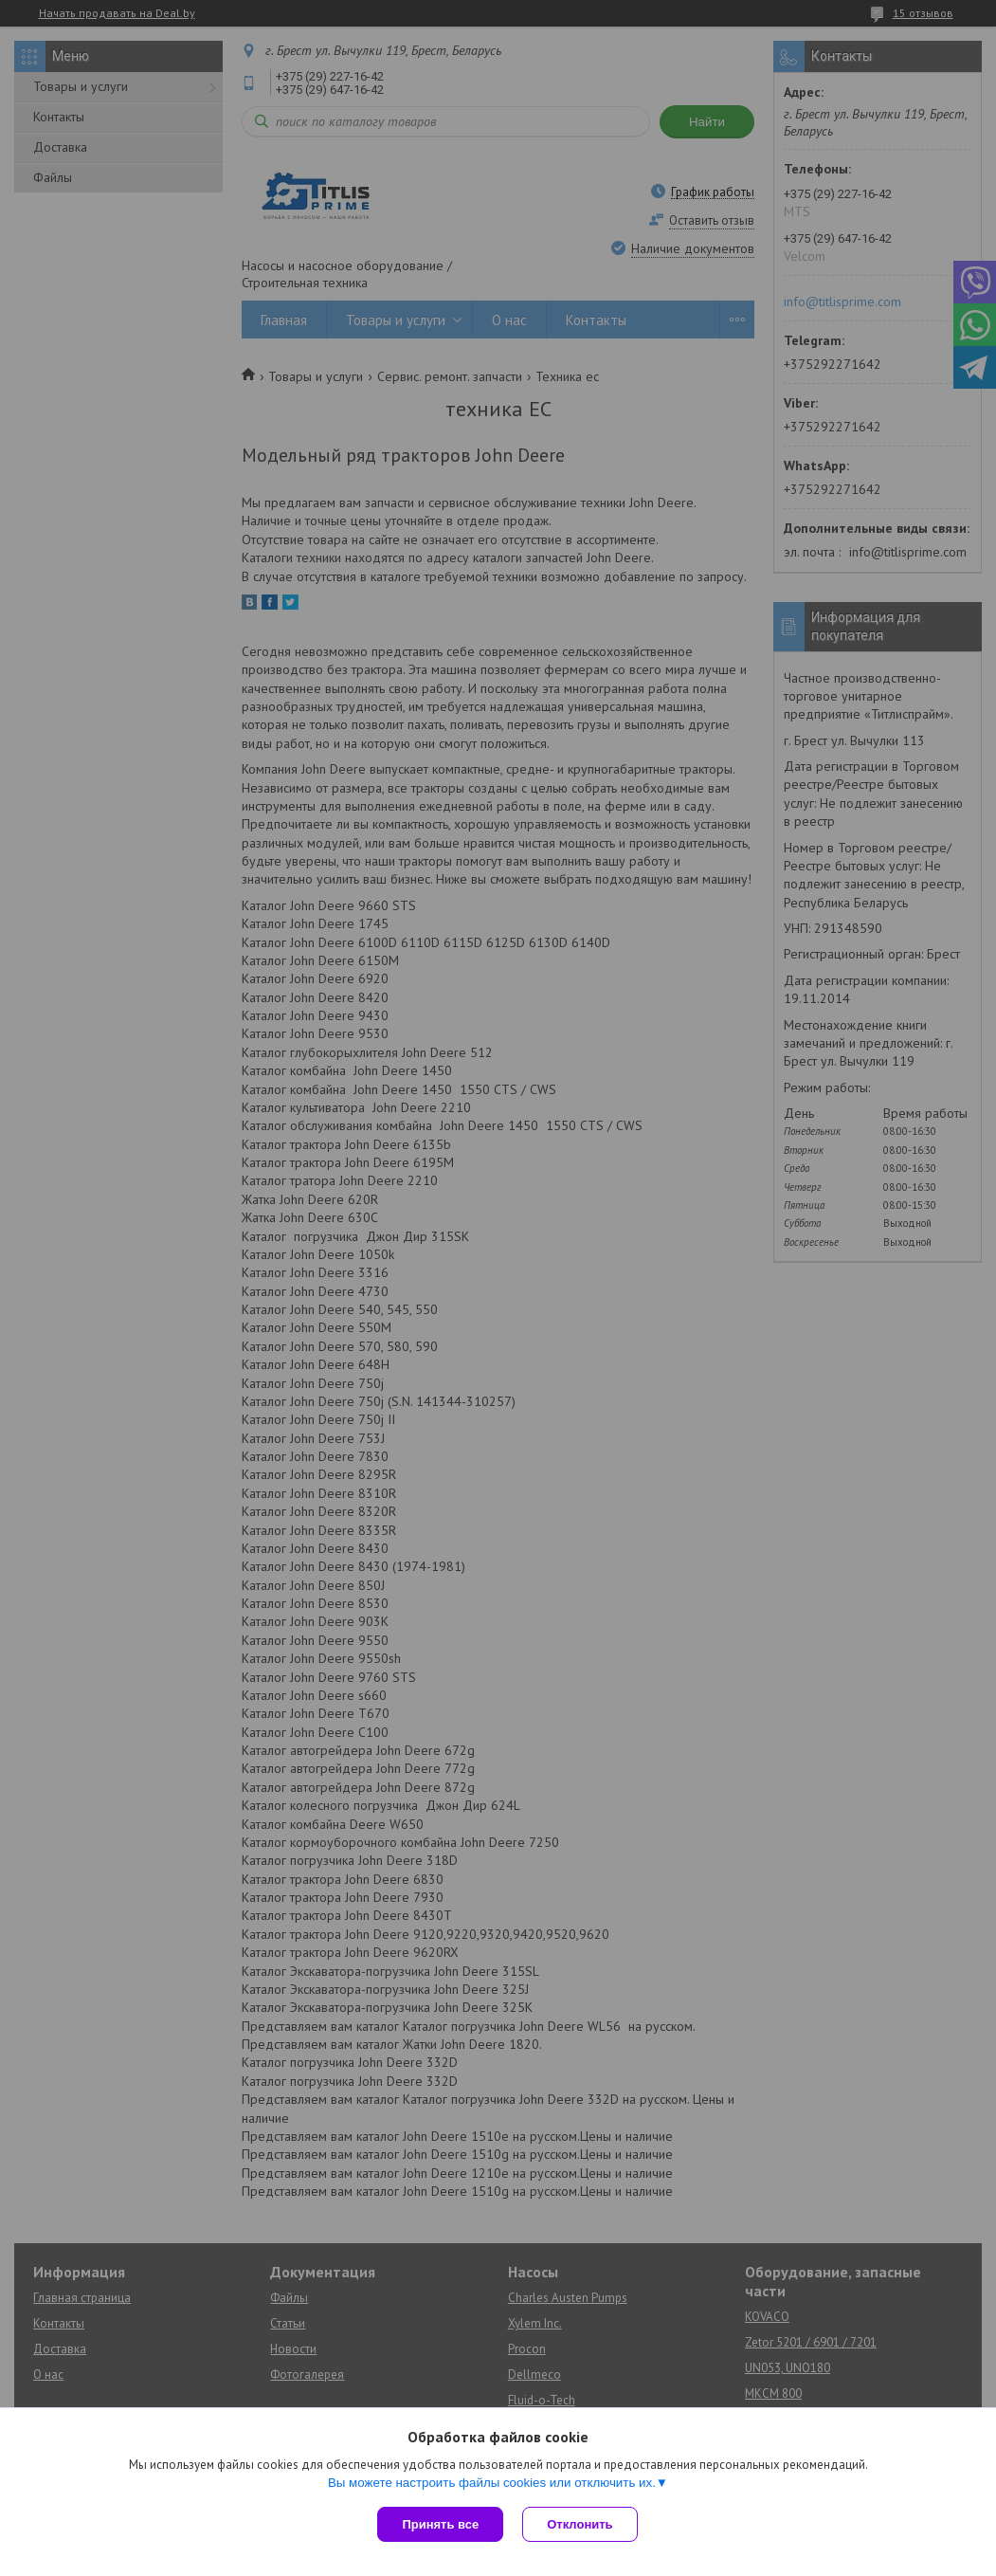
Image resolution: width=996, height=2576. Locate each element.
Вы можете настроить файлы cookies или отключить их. (492, 2483)
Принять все (440, 2524)
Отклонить (579, 2524)
